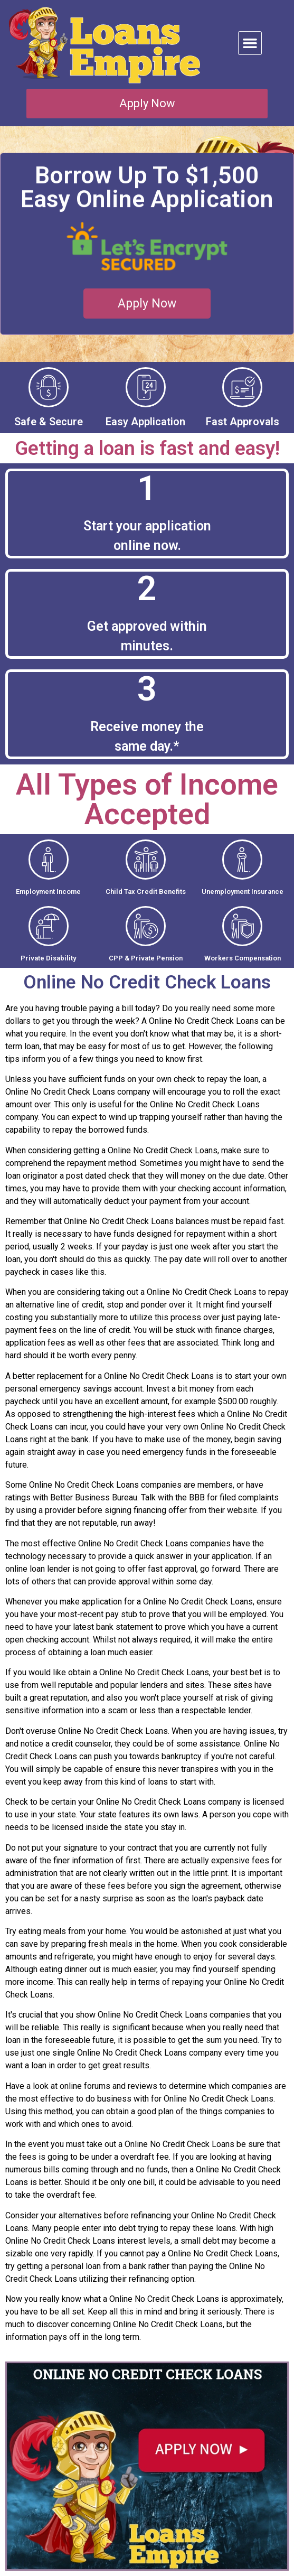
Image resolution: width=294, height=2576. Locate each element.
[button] (250, 43)
